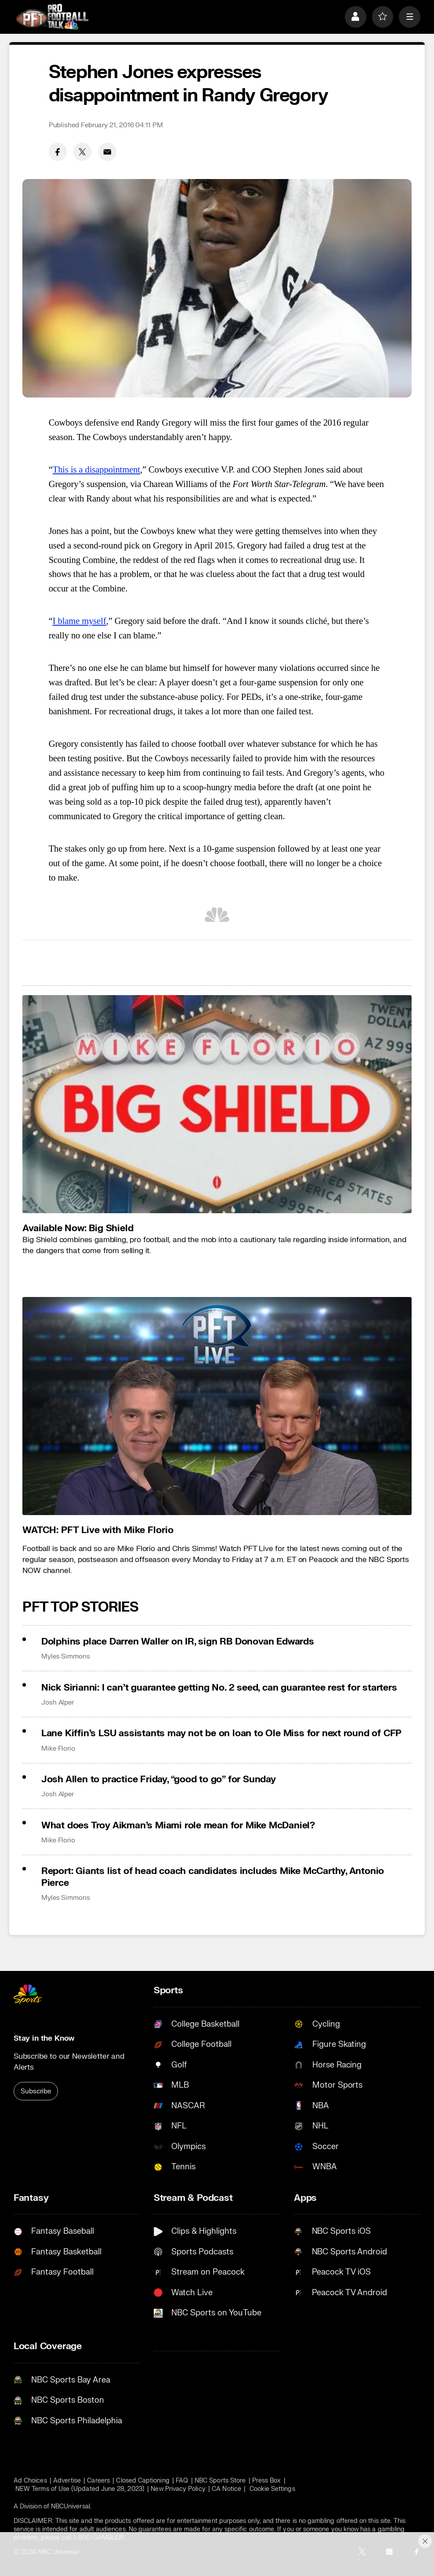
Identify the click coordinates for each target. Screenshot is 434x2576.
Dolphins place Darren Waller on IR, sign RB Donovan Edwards (177, 1642)
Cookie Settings (272, 2489)
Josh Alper (57, 1702)
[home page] (52, 17)
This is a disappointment (96, 469)
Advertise (67, 2480)
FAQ (182, 2480)
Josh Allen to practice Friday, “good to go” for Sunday (158, 1779)
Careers (98, 2480)
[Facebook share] (58, 152)
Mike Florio (58, 1748)
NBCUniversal (70, 2506)
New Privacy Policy (178, 2489)
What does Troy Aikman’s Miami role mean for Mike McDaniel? (178, 1825)
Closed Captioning (142, 2480)
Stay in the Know (44, 2038)
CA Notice (226, 2489)
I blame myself (79, 621)
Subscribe (36, 2091)
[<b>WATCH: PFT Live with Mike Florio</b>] (216, 1406)
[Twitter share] (82, 152)
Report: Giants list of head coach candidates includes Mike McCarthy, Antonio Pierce (212, 1877)
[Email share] (107, 152)
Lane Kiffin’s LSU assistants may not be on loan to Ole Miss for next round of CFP (221, 1733)
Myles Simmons (65, 1656)
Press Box (266, 2480)
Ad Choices (30, 2480)
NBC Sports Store (220, 2480)
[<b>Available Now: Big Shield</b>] (216, 1104)
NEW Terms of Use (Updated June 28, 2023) (80, 2489)
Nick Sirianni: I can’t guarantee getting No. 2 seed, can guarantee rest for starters (219, 1688)
